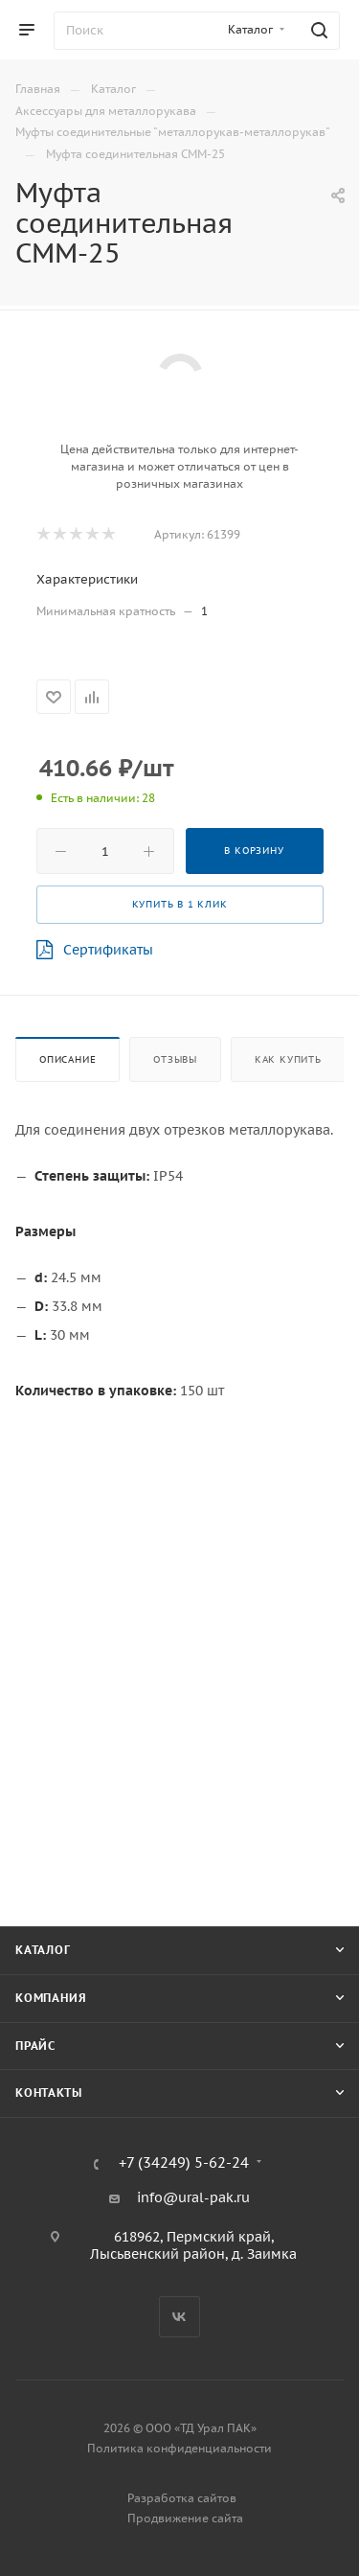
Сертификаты (94, 949)
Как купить (288, 1059)
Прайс (35, 2045)
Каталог (43, 1950)
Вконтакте (179, 2316)
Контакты (48, 2092)
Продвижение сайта (185, 2518)
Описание (67, 1059)
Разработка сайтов (181, 2498)
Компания (50, 1997)
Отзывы (175, 1059)
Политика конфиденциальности (179, 2448)
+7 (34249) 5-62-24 (184, 2163)
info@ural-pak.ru (193, 2197)
